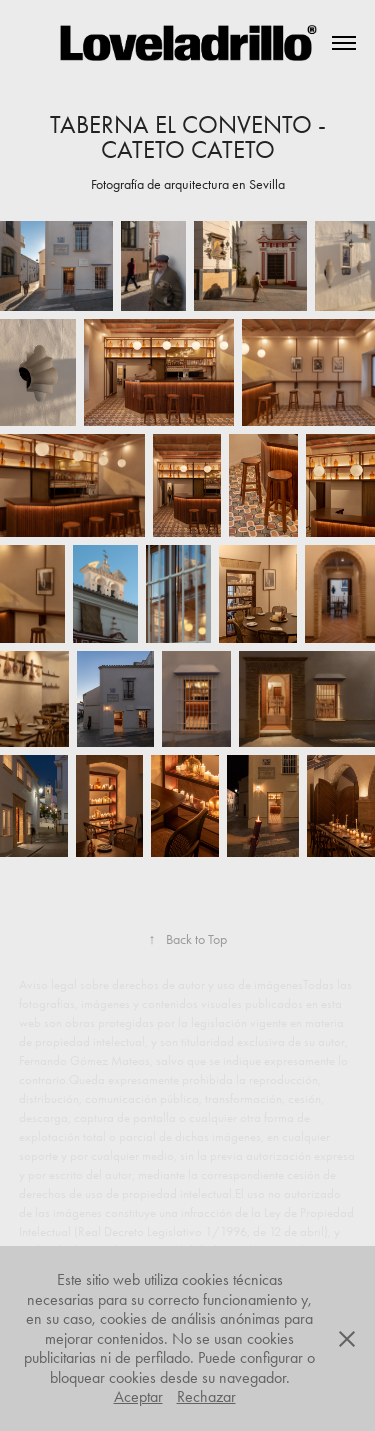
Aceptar (138, 1396)
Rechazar (206, 1396)
